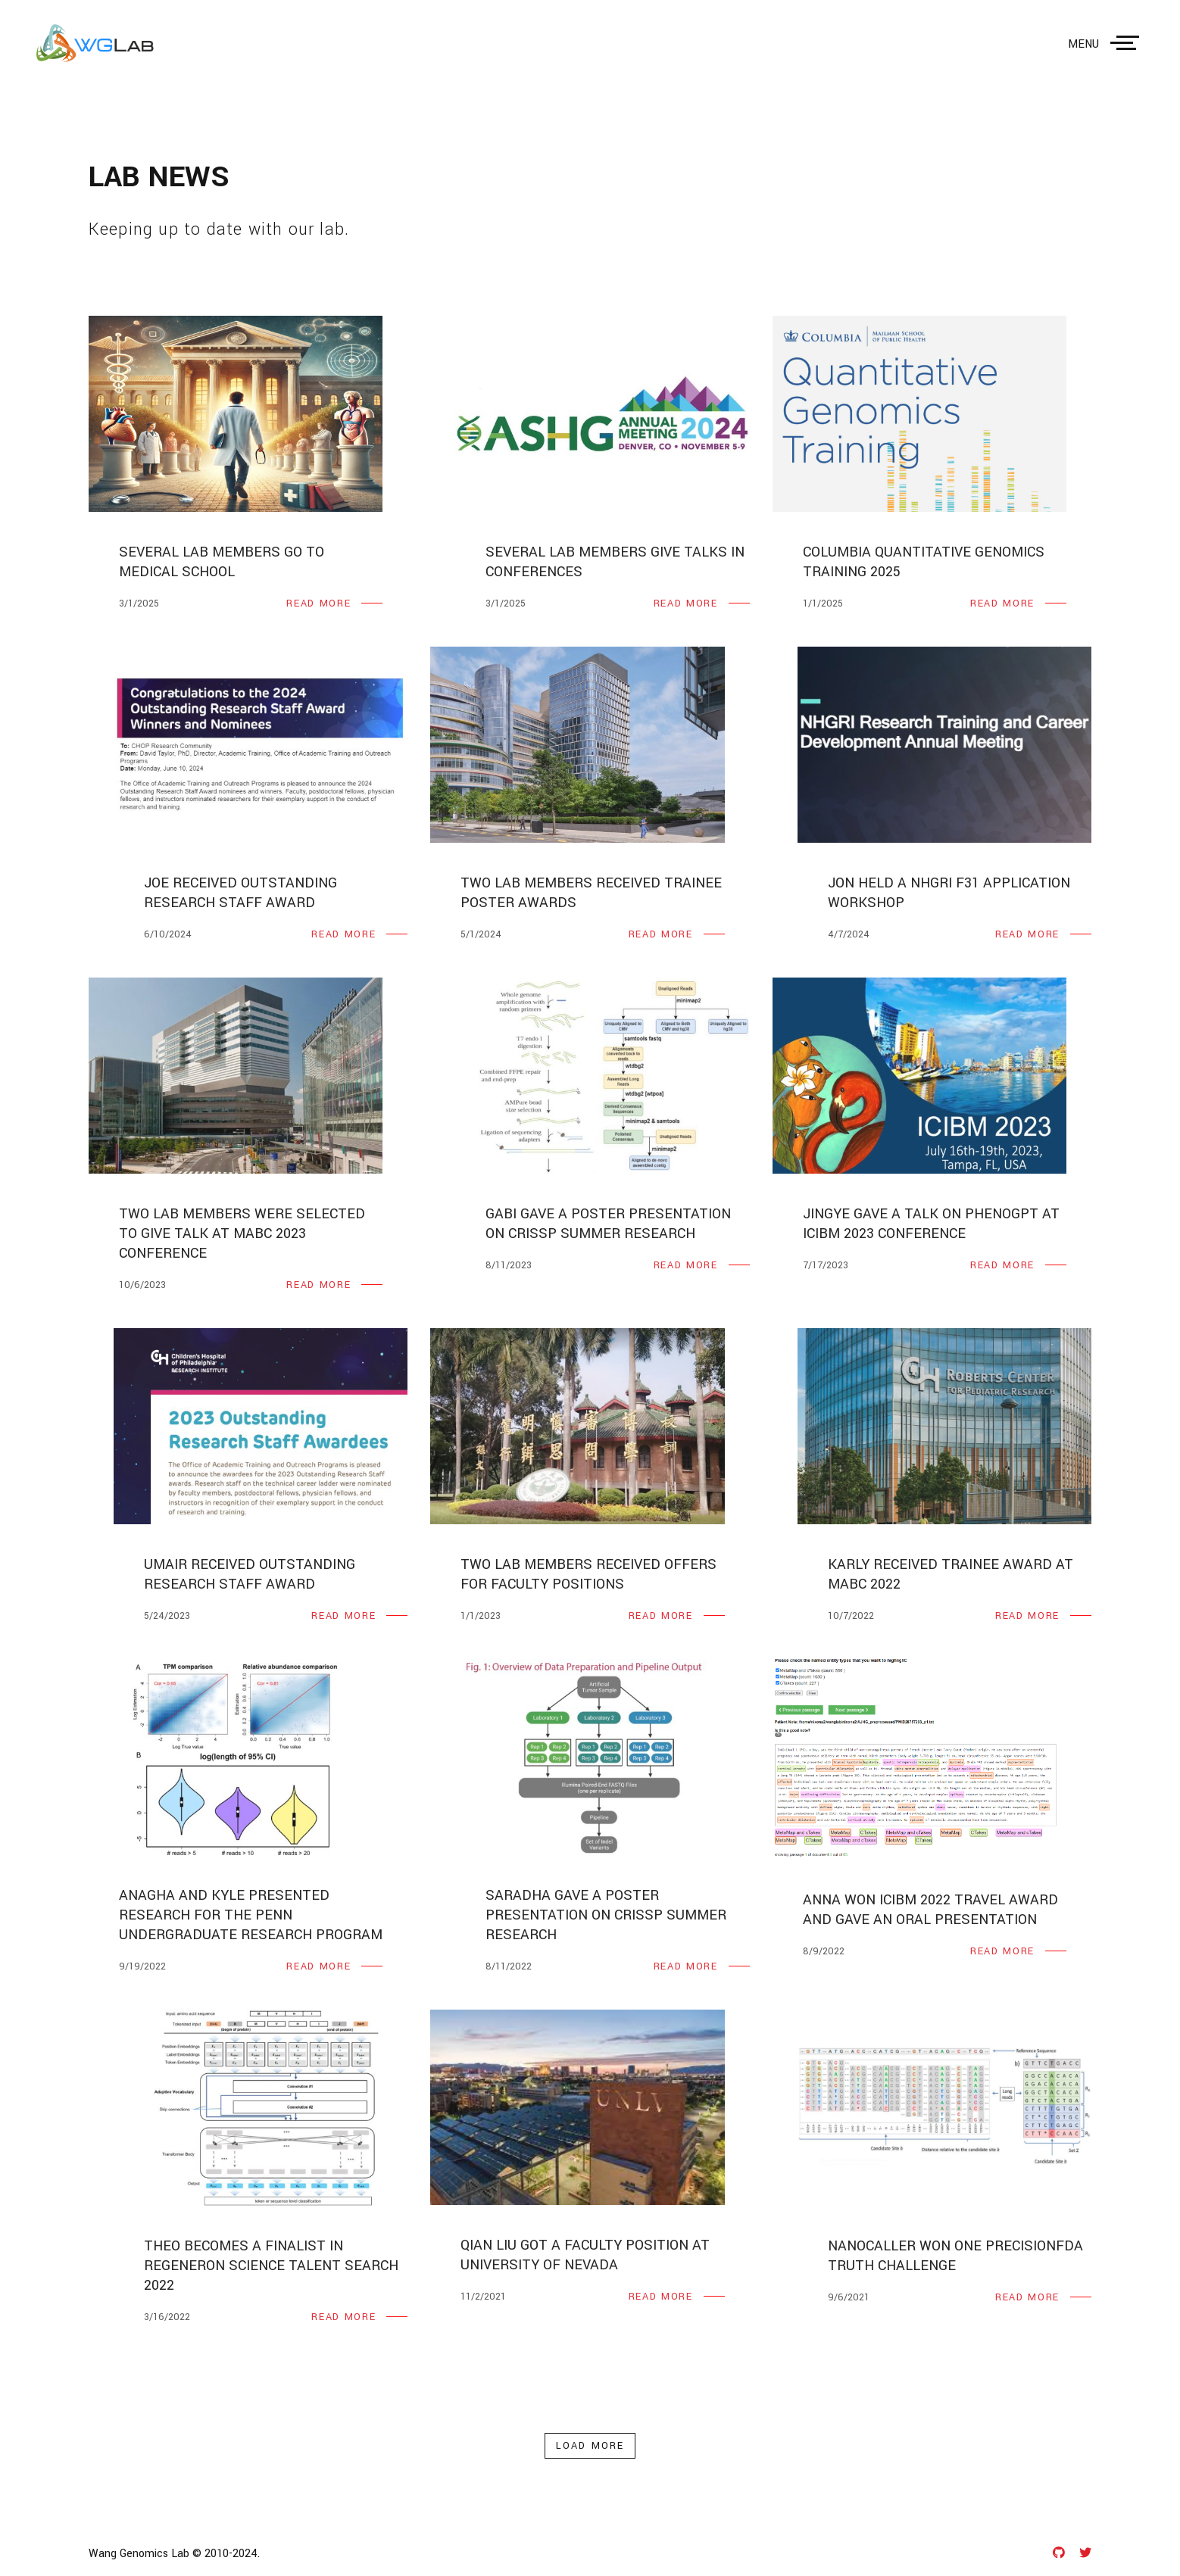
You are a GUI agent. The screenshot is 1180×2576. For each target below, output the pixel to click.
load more (590, 2446)
